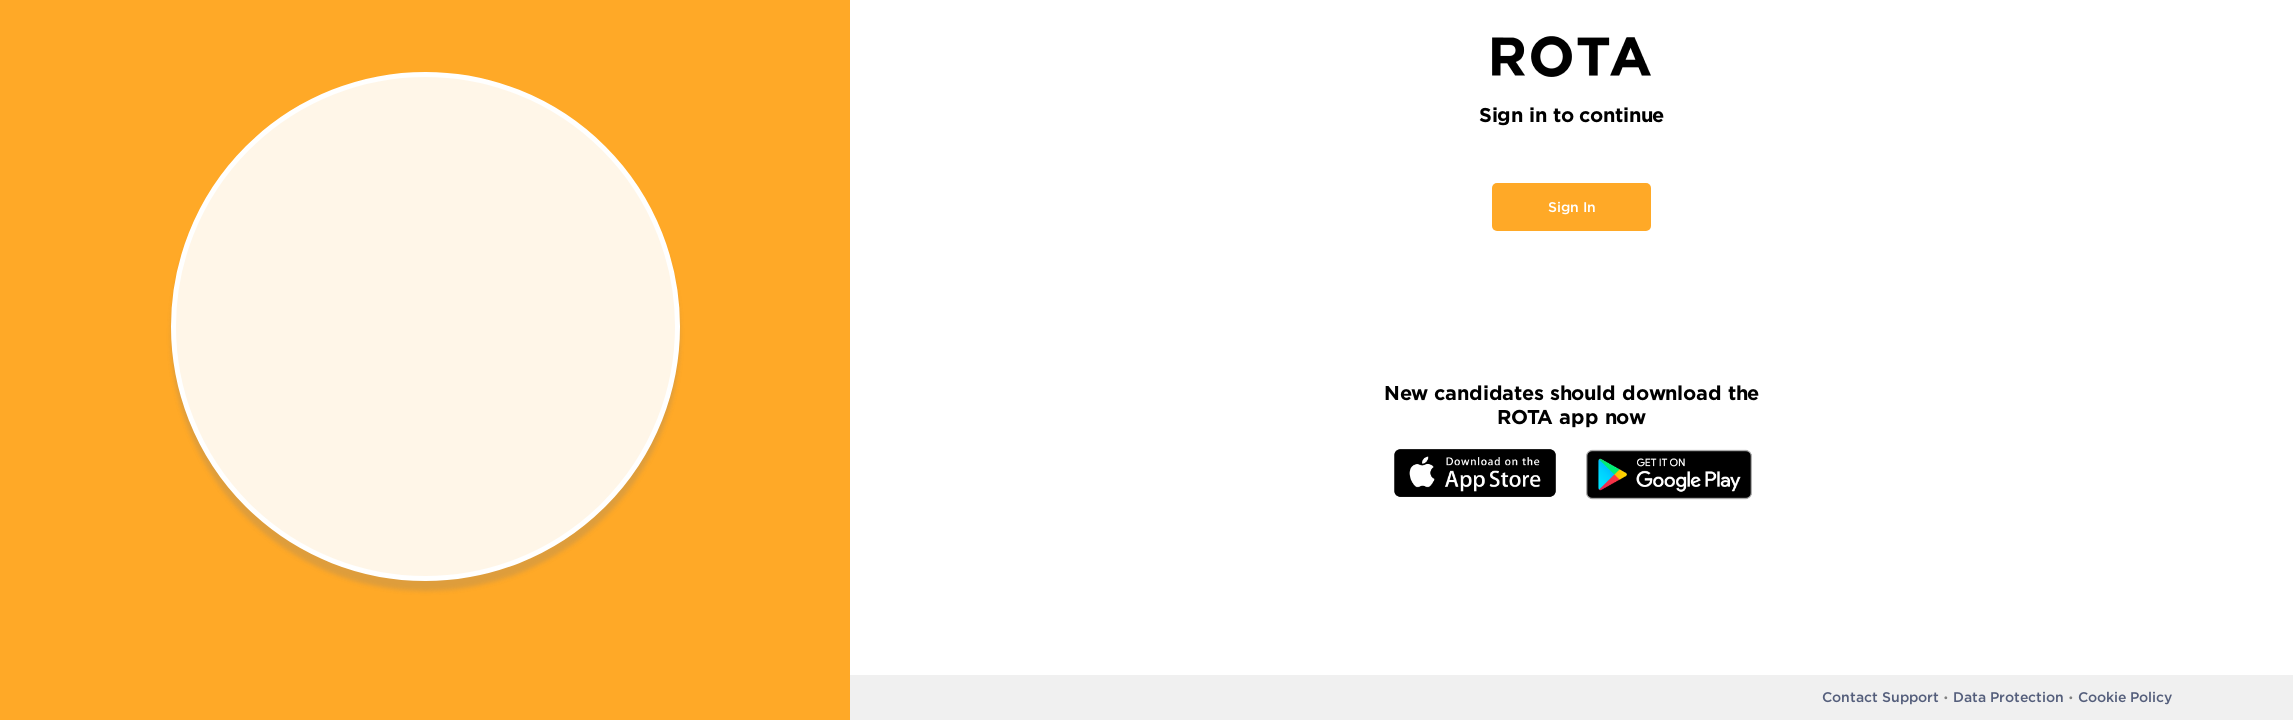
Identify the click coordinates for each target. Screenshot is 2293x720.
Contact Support (1880, 697)
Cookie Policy (2125, 697)
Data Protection (2008, 697)
